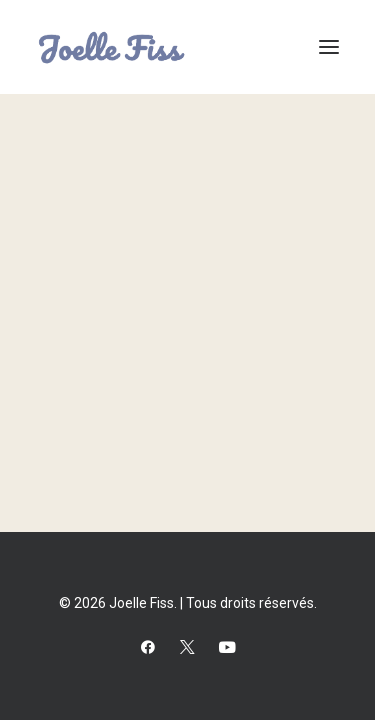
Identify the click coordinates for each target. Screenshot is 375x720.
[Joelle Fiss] (112, 47)
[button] (329, 47)
